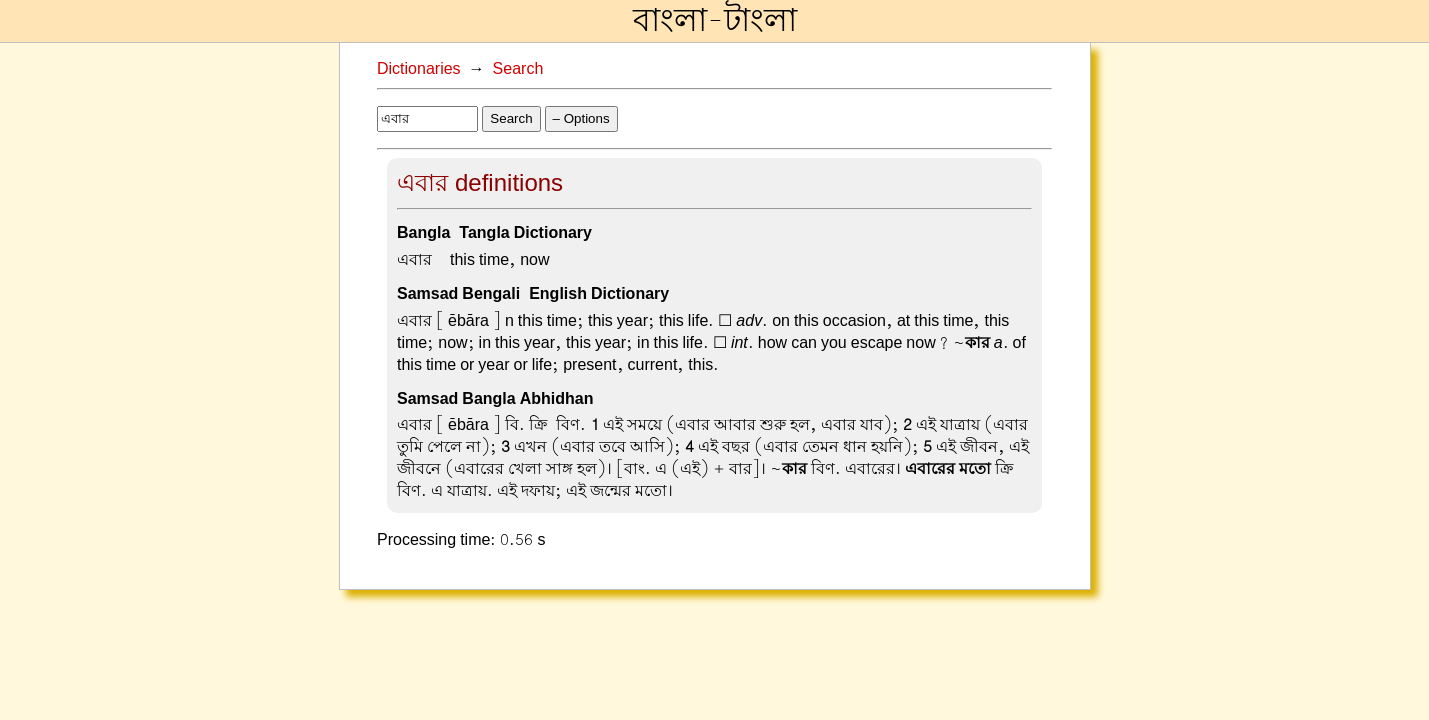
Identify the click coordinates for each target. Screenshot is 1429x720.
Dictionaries (419, 69)
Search (518, 69)
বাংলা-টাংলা (715, 21)
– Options (581, 118)
